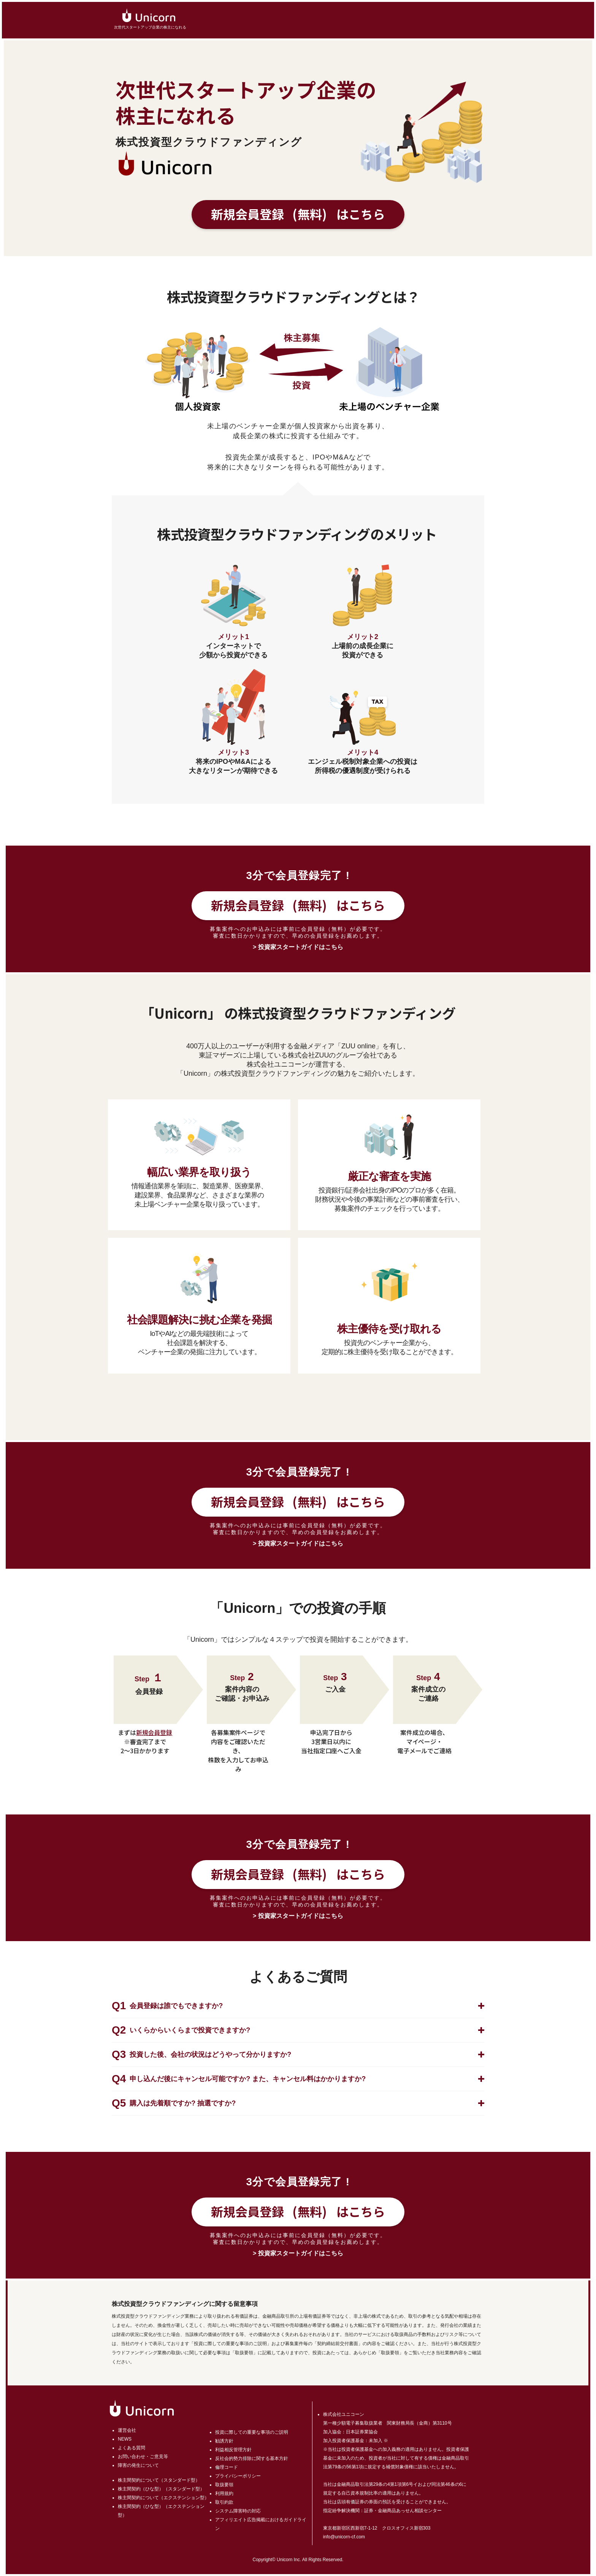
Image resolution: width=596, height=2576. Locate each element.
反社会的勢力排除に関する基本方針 (251, 2458)
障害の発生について (138, 2465)
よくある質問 (131, 2447)
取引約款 (224, 2502)
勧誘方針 (224, 2441)
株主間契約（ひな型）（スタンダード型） (161, 2489)
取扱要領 (224, 2484)
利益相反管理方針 (233, 2449)
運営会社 (127, 2430)
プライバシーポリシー (238, 2476)
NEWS (125, 2439)
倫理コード (226, 2467)
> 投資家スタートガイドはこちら (298, 947)
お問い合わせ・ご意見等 (143, 2456)
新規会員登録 (298, 214)
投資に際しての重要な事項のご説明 (251, 2432)
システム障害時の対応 (238, 2511)
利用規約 (224, 2493)
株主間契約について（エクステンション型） (163, 2497)
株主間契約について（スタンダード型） (159, 2480)
